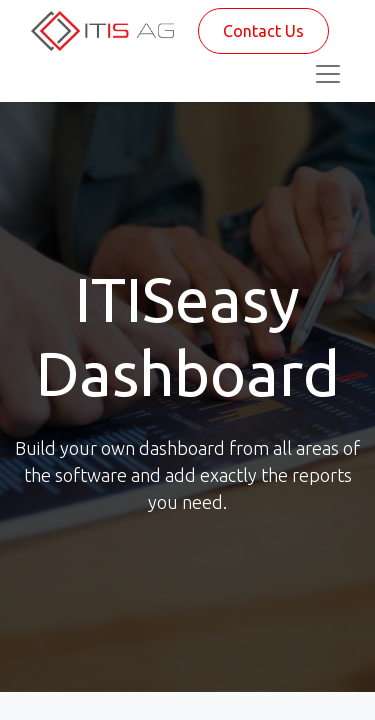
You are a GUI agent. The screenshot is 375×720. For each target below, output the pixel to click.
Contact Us (263, 31)
